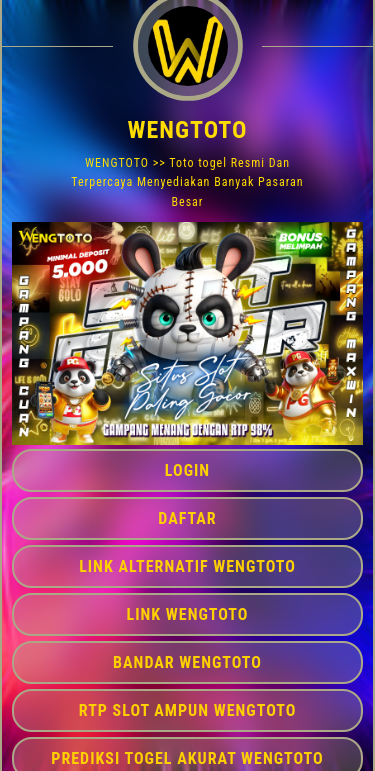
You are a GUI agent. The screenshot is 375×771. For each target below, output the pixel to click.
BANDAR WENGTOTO (187, 662)
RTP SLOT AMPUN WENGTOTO (188, 710)
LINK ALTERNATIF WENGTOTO (187, 566)
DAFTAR (187, 518)
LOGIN (187, 470)
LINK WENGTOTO (188, 614)
